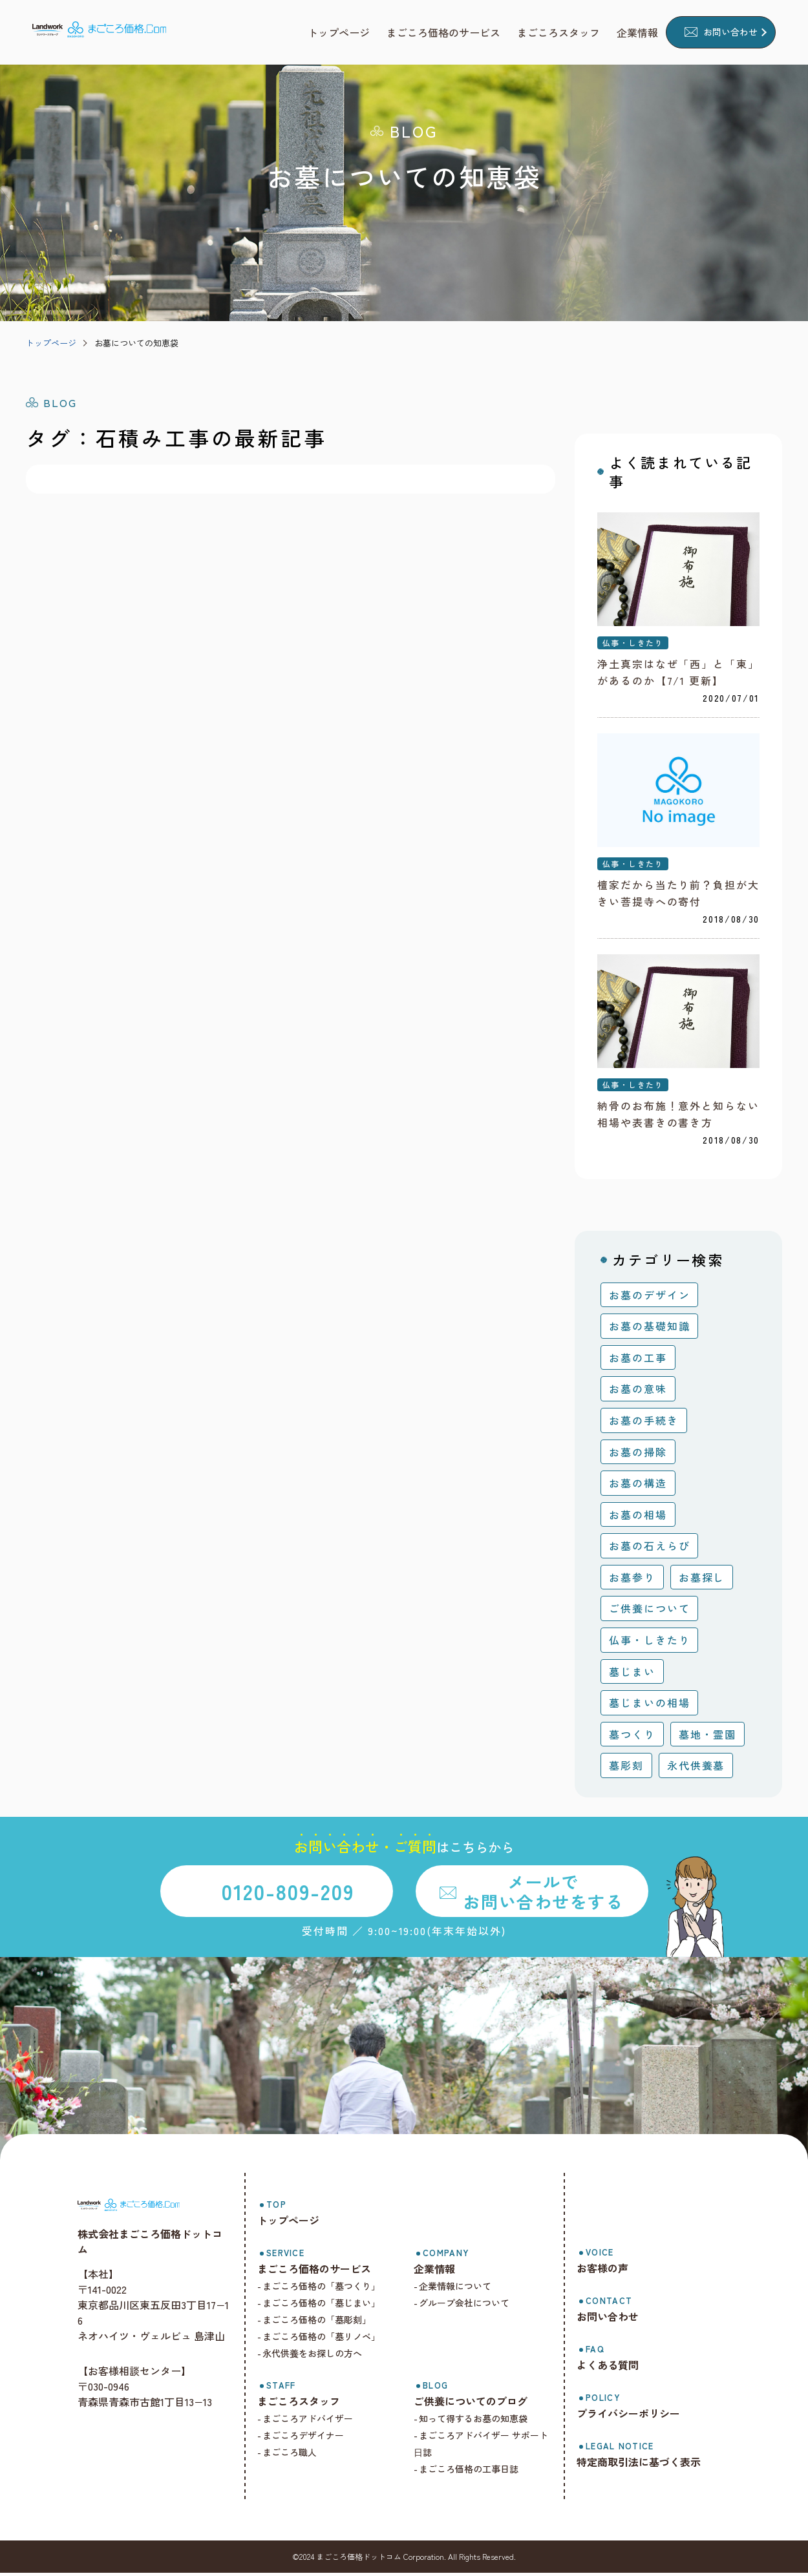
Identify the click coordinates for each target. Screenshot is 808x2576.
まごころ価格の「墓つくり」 (329, 2289)
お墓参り (632, 1580)
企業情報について (461, 2289)
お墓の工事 (638, 1360)
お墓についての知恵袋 (136, 343)
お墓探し (702, 1580)
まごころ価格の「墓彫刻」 (325, 2322)
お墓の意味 (638, 1391)
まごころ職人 (298, 2455)
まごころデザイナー (311, 2438)
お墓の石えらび (649, 1548)
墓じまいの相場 (649, 1705)
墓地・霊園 (708, 1736)
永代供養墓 (696, 1768)
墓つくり (632, 1736)
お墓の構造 (638, 1486)
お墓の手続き (644, 1423)
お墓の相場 (638, 1517)
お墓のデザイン (649, 1298)
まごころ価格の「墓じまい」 (329, 2305)
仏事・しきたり (632, 643)
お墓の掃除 (638, 1454)
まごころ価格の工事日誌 (474, 2472)
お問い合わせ (730, 31)
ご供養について (649, 1611)
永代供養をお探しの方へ (320, 2356)
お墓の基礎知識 (649, 1329)
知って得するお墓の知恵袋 (479, 2421)
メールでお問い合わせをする (543, 1894)
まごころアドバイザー (316, 2421)
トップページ (51, 343)
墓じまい (632, 1674)
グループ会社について (470, 2305)
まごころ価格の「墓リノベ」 (329, 2339)
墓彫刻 (626, 1768)
